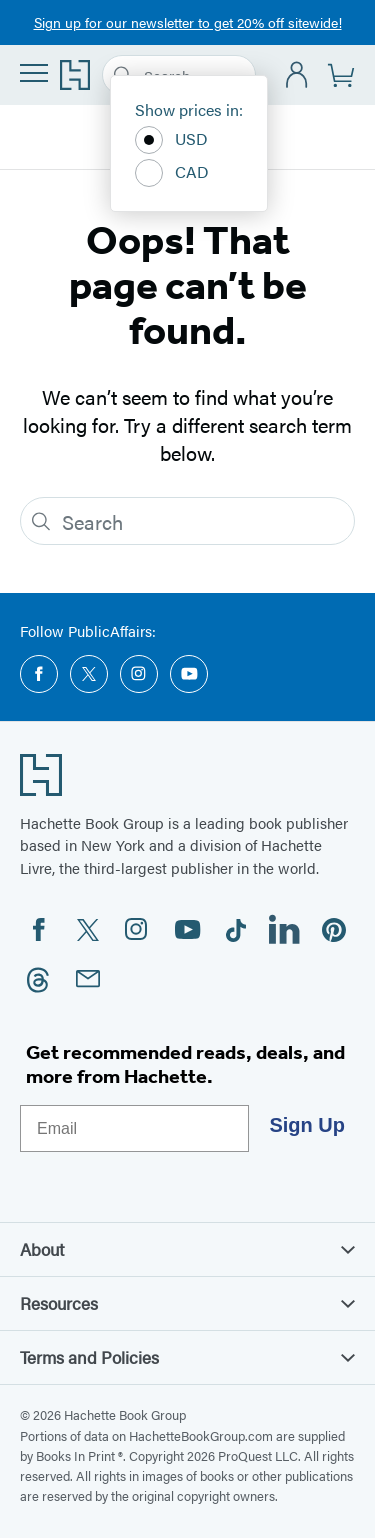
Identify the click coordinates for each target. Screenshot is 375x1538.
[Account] (297, 75)
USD (171, 140)
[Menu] (34, 73)
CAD (172, 173)
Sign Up (307, 1125)
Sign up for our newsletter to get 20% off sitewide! (188, 22)
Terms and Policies (187, 1357)
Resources (187, 1303)
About (187, 1249)
